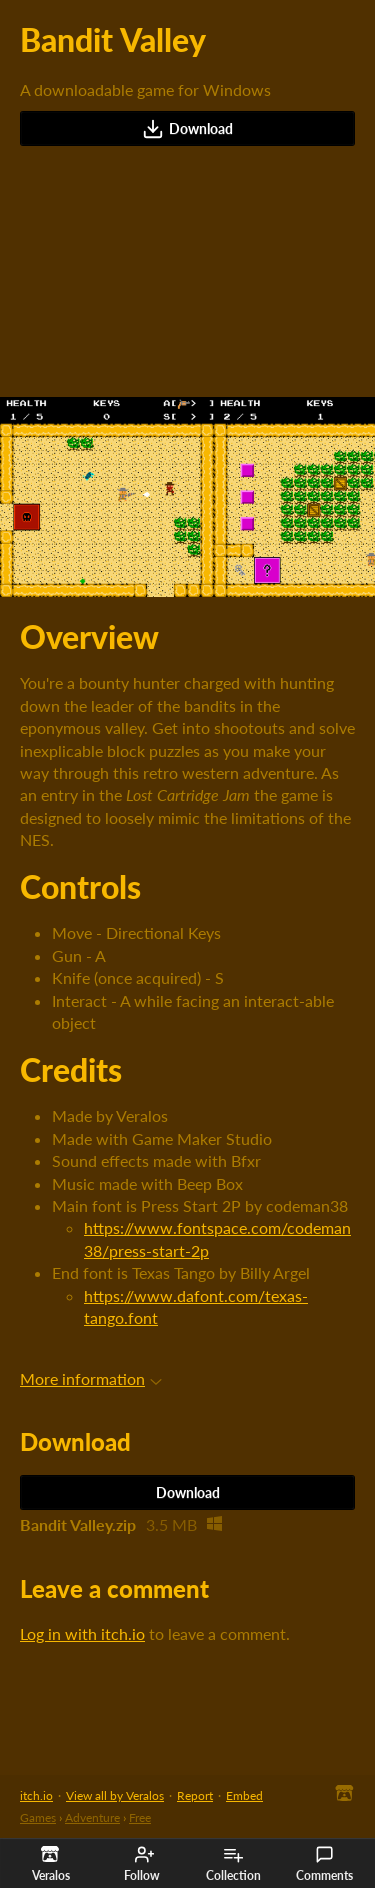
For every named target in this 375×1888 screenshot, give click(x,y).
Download (187, 129)
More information (91, 1378)
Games (38, 1817)
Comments (324, 1864)
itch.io (36, 1795)
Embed (244, 1795)
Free (140, 1817)
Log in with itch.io (82, 1633)
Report (195, 1795)
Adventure (92, 1817)
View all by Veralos (115, 1795)
